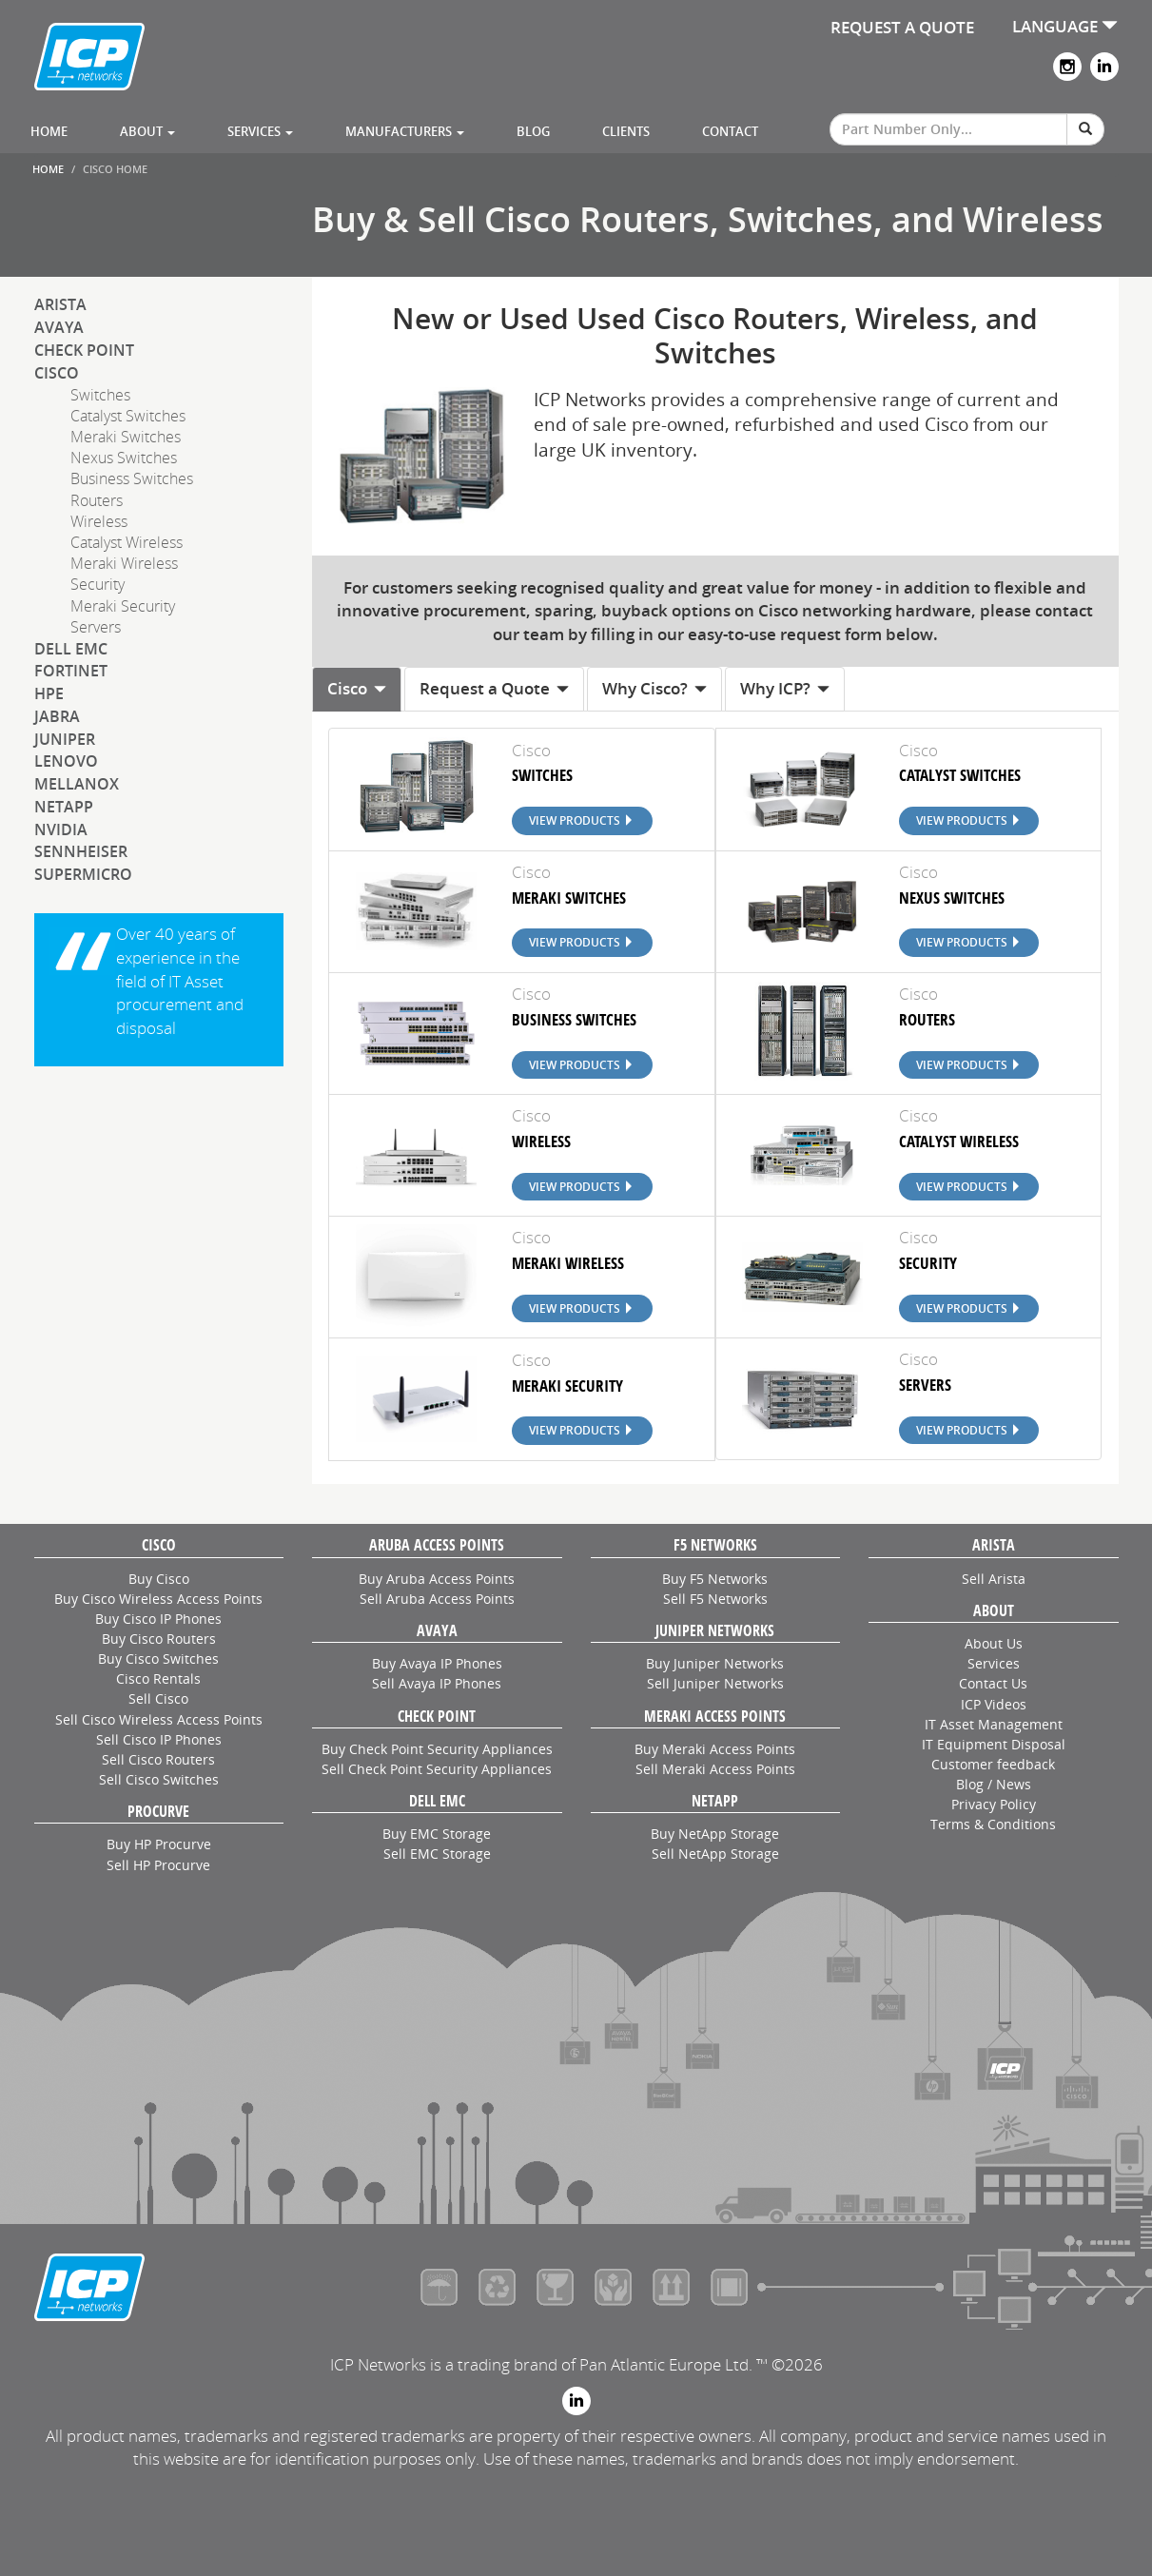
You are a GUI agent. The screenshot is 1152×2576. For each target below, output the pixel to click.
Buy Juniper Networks (715, 1663)
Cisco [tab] (356, 688)
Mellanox (76, 783)
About (147, 131)
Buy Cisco (158, 1579)
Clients (626, 131)
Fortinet (70, 670)
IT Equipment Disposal (993, 1744)
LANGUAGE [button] (1065, 26)
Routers (96, 500)
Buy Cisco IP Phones (158, 1619)
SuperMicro (83, 874)
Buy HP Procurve (159, 1844)
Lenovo (66, 761)
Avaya (59, 327)
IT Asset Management (994, 1724)
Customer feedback (993, 1764)
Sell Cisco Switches (159, 1779)
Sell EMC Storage (437, 1853)
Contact (730, 131)
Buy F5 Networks (715, 1579)
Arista (60, 304)
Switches (100, 394)
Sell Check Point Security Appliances (437, 1769)
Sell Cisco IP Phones (159, 1739)
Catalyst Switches (127, 415)
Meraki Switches (125, 436)
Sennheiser (80, 851)
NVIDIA (61, 829)
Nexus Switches (123, 457)
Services (260, 131)
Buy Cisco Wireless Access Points (158, 1599)
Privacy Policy (993, 1804)
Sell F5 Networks (715, 1599)
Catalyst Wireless (126, 542)
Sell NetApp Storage (715, 1853)
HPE (49, 693)
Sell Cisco (158, 1698)
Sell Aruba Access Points (437, 1599)
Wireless (98, 521)
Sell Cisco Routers (158, 1759)
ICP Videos (993, 1704)
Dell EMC (70, 648)
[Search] (1085, 129)
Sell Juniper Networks (715, 1683)
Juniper (64, 739)
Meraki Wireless (124, 563)
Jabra (57, 716)
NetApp (63, 806)
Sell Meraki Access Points (715, 1769)
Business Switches (131, 478)
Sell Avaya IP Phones (436, 1683)
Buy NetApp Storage (715, 1834)
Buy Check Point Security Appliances (437, 1749)
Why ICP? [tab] (785, 688)
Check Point (84, 350)
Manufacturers (404, 131)
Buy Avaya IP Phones (437, 1663)
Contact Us (993, 1683)
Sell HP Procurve (158, 1865)
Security (97, 584)
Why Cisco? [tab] (654, 688)
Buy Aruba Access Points (437, 1579)
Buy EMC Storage (436, 1834)
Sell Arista (993, 1579)
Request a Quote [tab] (494, 688)
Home (49, 131)
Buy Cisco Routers (159, 1639)
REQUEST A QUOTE (902, 27)
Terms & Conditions (993, 1824)
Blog (533, 131)
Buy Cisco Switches (158, 1658)
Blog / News (993, 1784)
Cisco (56, 372)
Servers (95, 626)
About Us (994, 1643)
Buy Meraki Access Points (715, 1749)
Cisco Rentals (158, 1678)
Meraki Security (122, 605)
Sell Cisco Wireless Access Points (159, 1719)
